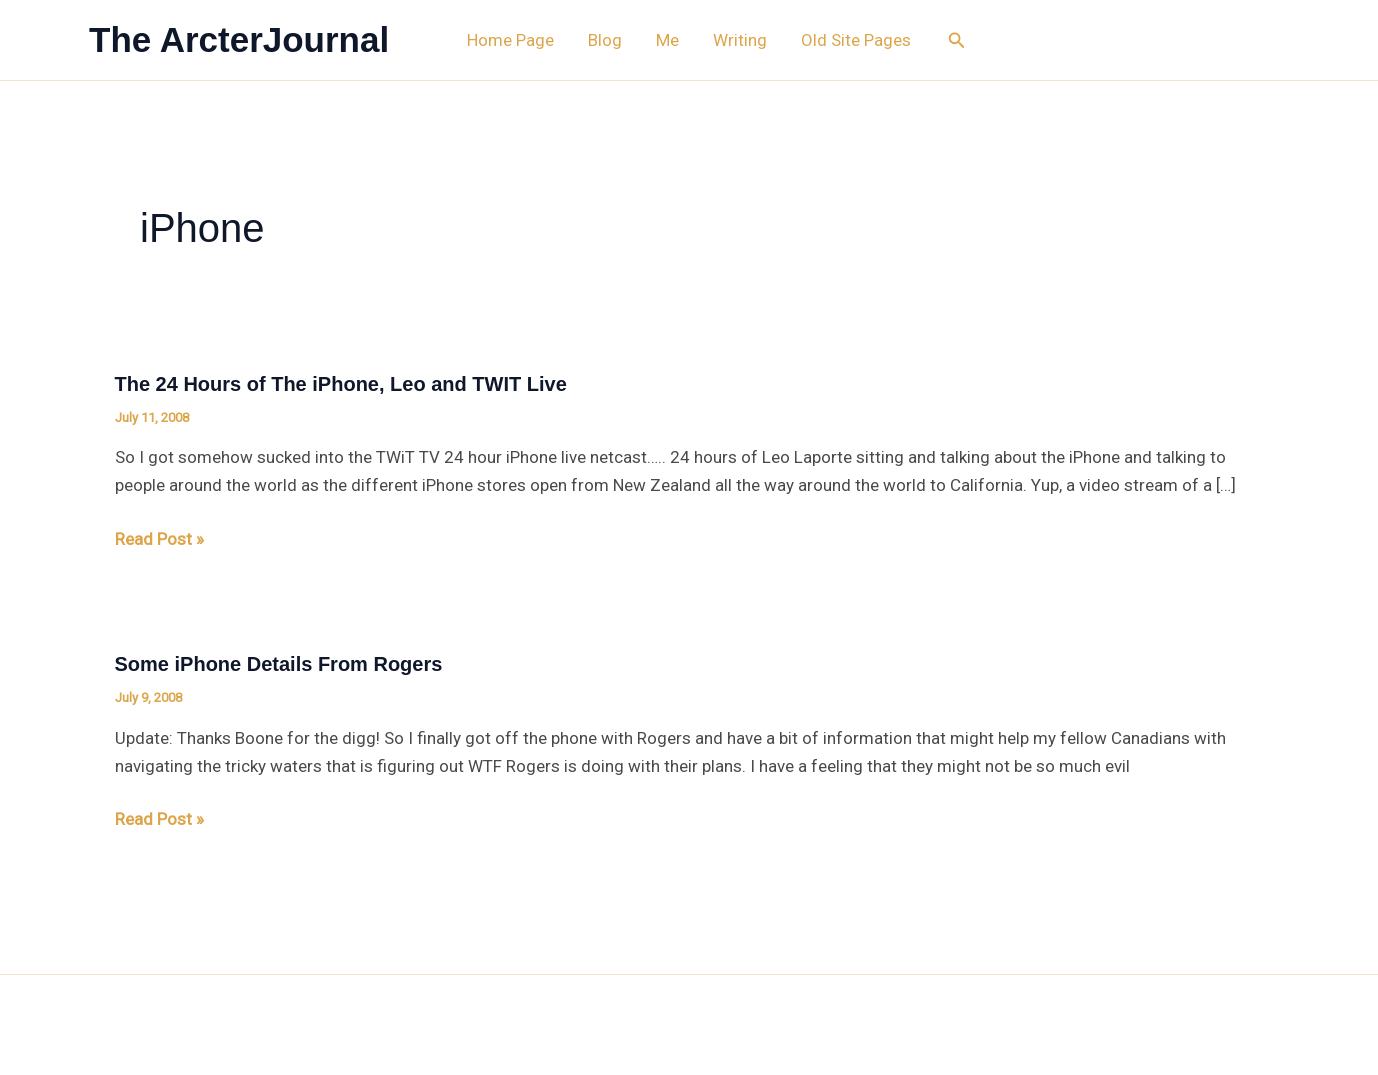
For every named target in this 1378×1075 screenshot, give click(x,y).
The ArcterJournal (239, 39)
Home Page (510, 40)
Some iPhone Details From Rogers (279, 664)
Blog (605, 40)
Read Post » (159, 539)
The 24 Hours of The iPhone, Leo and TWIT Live (341, 384)
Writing (740, 40)
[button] (957, 40)
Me (667, 40)
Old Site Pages (856, 40)
